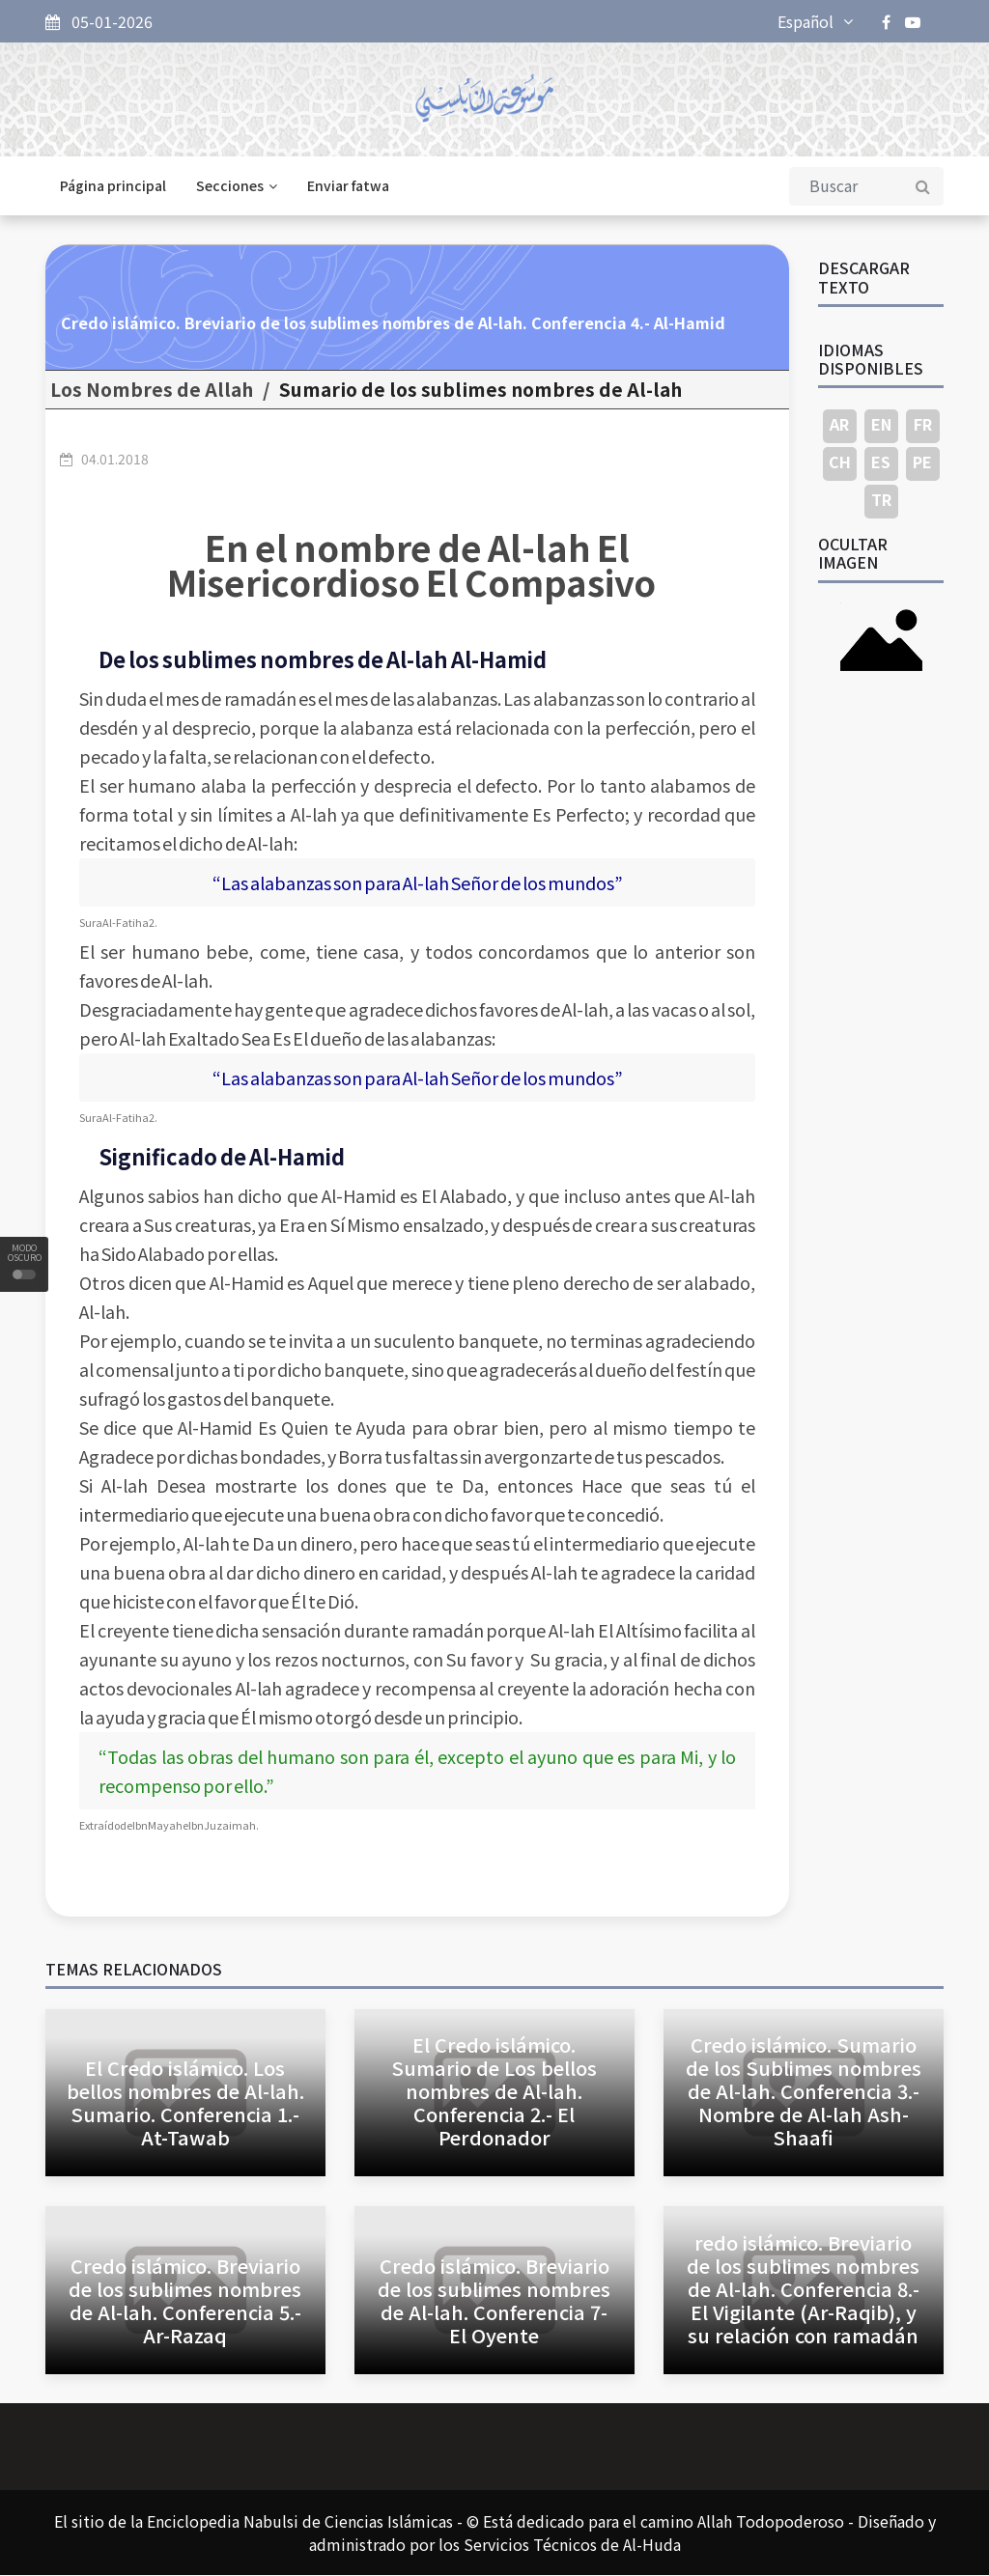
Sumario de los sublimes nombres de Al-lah (480, 391)
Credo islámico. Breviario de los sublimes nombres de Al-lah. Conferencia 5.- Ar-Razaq (185, 2301)
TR (881, 500)
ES (880, 462)
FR (923, 424)
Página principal (113, 187)
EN (881, 424)
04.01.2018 (115, 459)
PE (922, 462)
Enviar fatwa (348, 187)
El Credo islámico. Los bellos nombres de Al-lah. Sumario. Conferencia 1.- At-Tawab (185, 2104)
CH (840, 462)
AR (839, 424)
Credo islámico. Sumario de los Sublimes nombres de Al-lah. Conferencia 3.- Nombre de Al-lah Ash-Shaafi (803, 2092)
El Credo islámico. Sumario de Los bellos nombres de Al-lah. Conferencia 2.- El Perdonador (494, 2092)
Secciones (236, 187)
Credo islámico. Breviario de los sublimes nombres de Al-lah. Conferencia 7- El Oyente (494, 2301)
